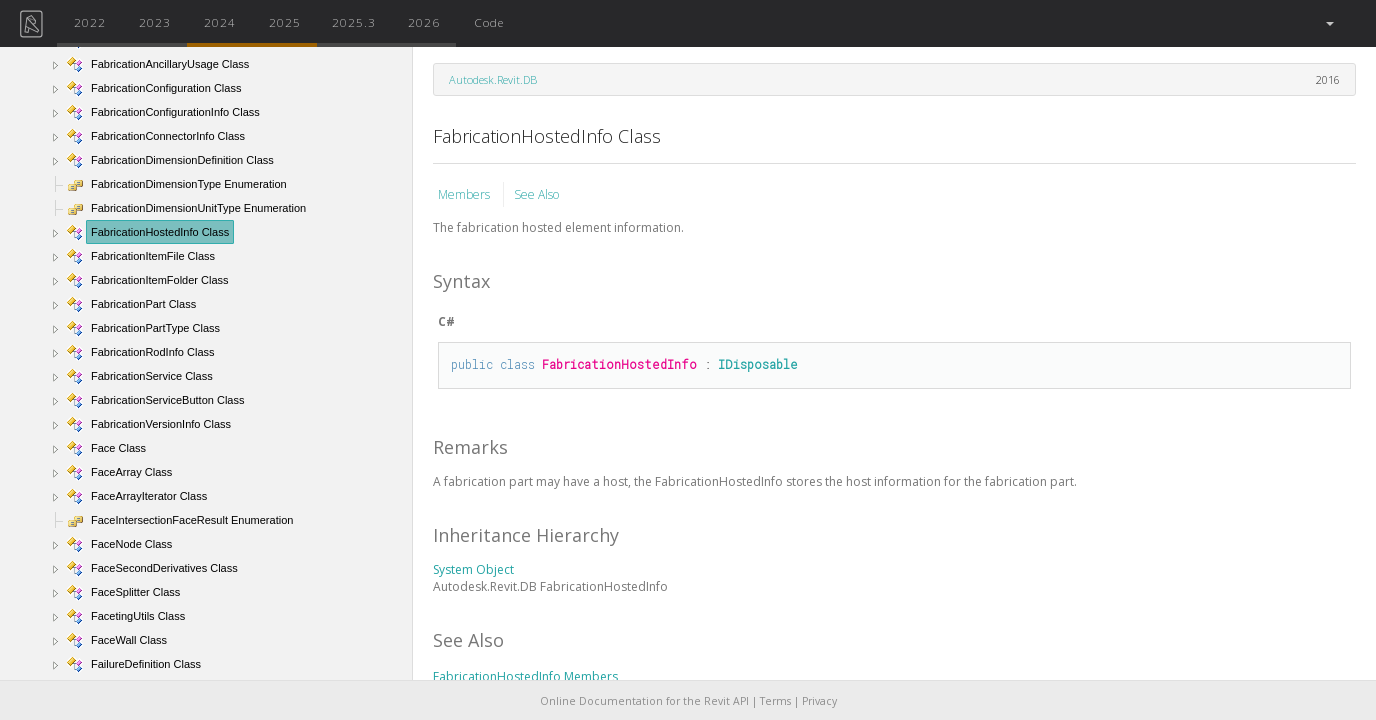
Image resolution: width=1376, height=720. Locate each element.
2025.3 (354, 22)
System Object (473, 569)
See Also (536, 194)
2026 (424, 22)
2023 (155, 22)
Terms (775, 701)
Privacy (819, 701)
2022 (90, 22)
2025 (285, 22)
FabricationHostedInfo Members (525, 676)
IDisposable (758, 364)
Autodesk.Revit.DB (493, 79)
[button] (1328, 23)
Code (489, 22)
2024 (220, 22)
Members (465, 194)
